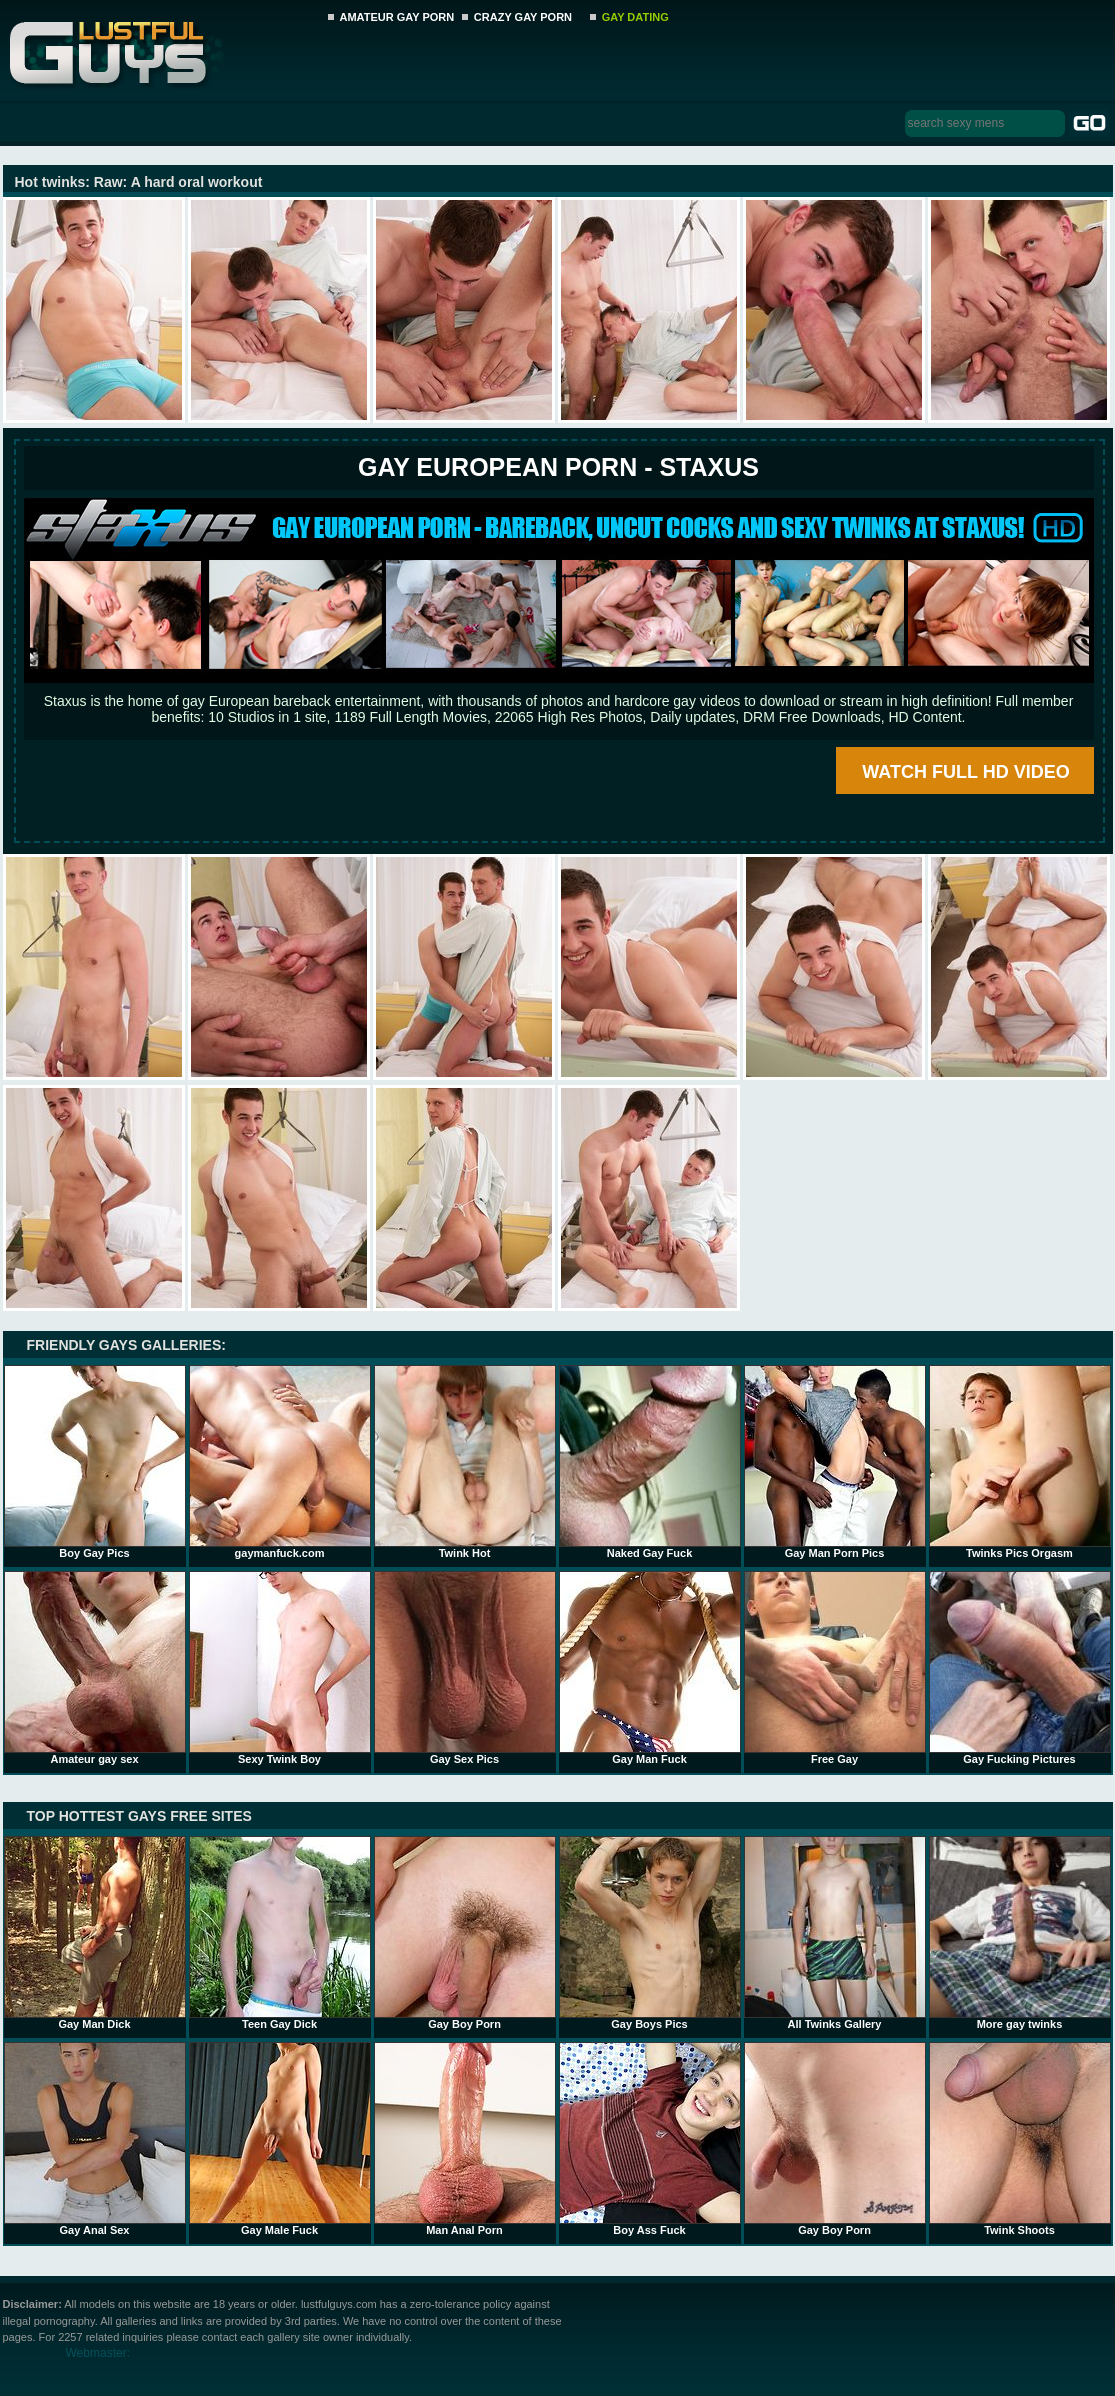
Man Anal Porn (465, 2139)
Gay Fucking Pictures (1020, 1668)
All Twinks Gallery (835, 1933)
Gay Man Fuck (650, 1668)
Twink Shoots (1020, 2139)
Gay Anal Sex (95, 2139)
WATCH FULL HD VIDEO (965, 772)
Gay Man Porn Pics (835, 1462)
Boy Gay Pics (95, 1462)
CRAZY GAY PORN (523, 17)
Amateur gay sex (95, 1668)
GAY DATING (635, 17)
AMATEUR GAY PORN (397, 17)
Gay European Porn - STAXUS (558, 467)
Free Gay (835, 1668)
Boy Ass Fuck (650, 2139)
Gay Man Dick (95, 1933)
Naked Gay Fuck (650, 1462)
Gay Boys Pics (650, 1933)
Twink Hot (465, 1462)
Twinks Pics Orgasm (1020, 1462)
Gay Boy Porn (465, 1933)
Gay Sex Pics (465, 1668)
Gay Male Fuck (280, 2139)
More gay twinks (1020, 1933)
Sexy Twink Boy (280, 1668)
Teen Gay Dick (280, 1933)
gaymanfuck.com (280, 1462)
